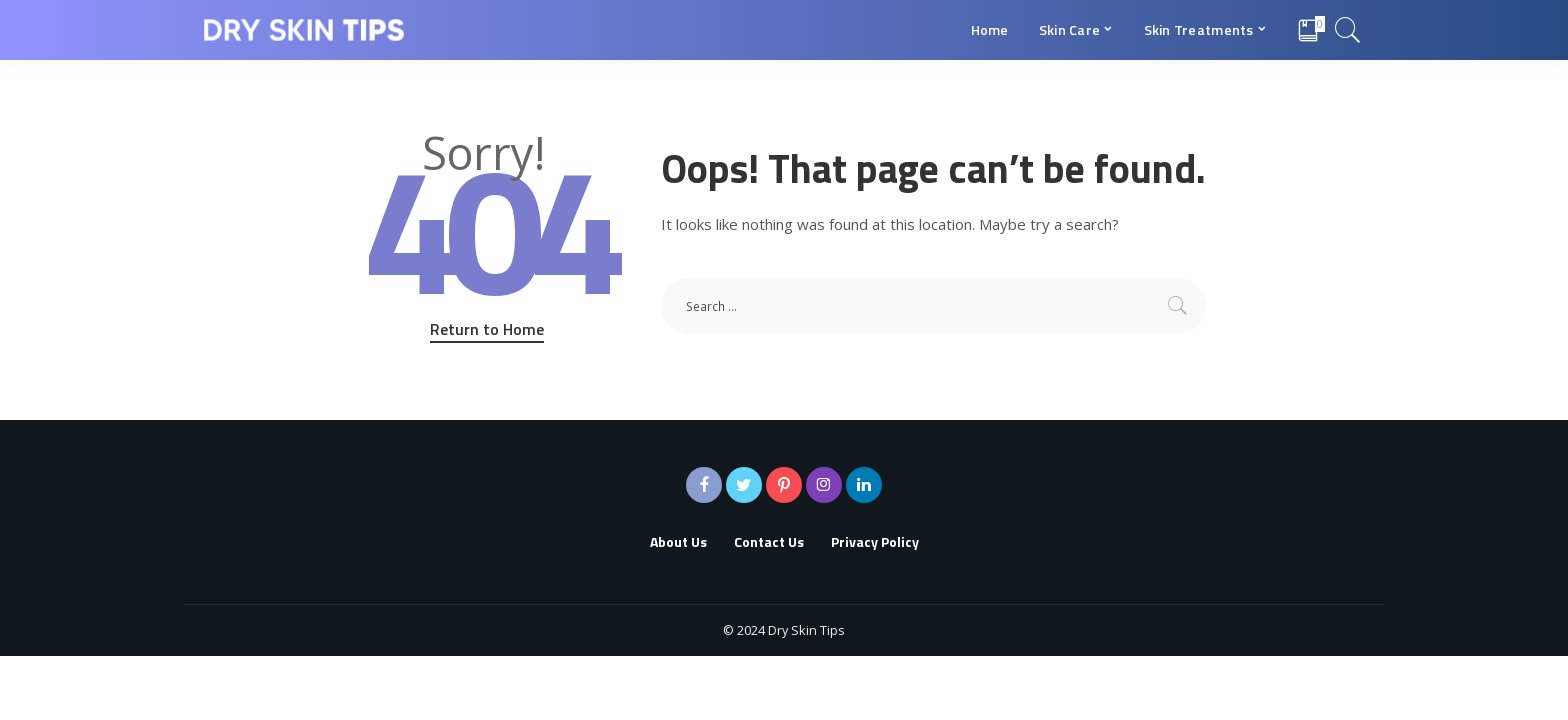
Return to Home (487, 329)
